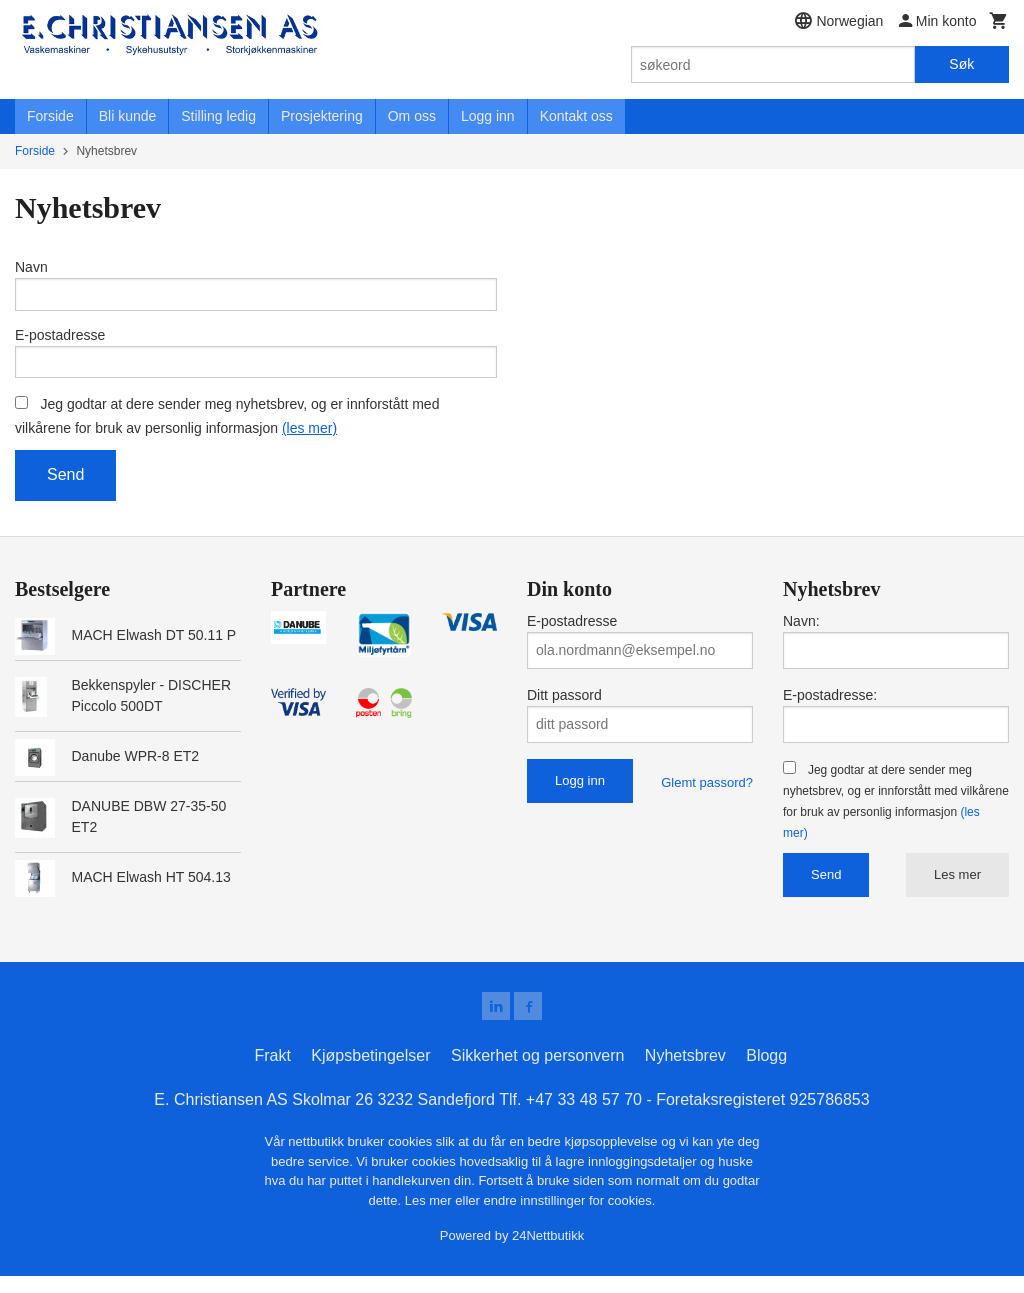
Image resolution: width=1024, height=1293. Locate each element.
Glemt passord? (707, 795)
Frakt (272, 1072)
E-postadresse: (830, 708)
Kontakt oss (576, 116)
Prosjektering (322, 116)
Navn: (801, 634)
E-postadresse (60, 341)
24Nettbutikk (548, 1252)
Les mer (957, 887)
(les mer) (309, 441)
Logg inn (488, 116)
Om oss (412, 116)
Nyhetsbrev (685, 1072)
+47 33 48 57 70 (584, 1116)
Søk (961, 64)
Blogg (766, 1072)
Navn (31, 267)
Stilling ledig (218, 116)
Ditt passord (564, 708)
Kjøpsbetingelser (370, 1072)
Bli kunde (128, 116)
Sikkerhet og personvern (537, 1072)
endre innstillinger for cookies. (569, 1217)
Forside (50, 116)
